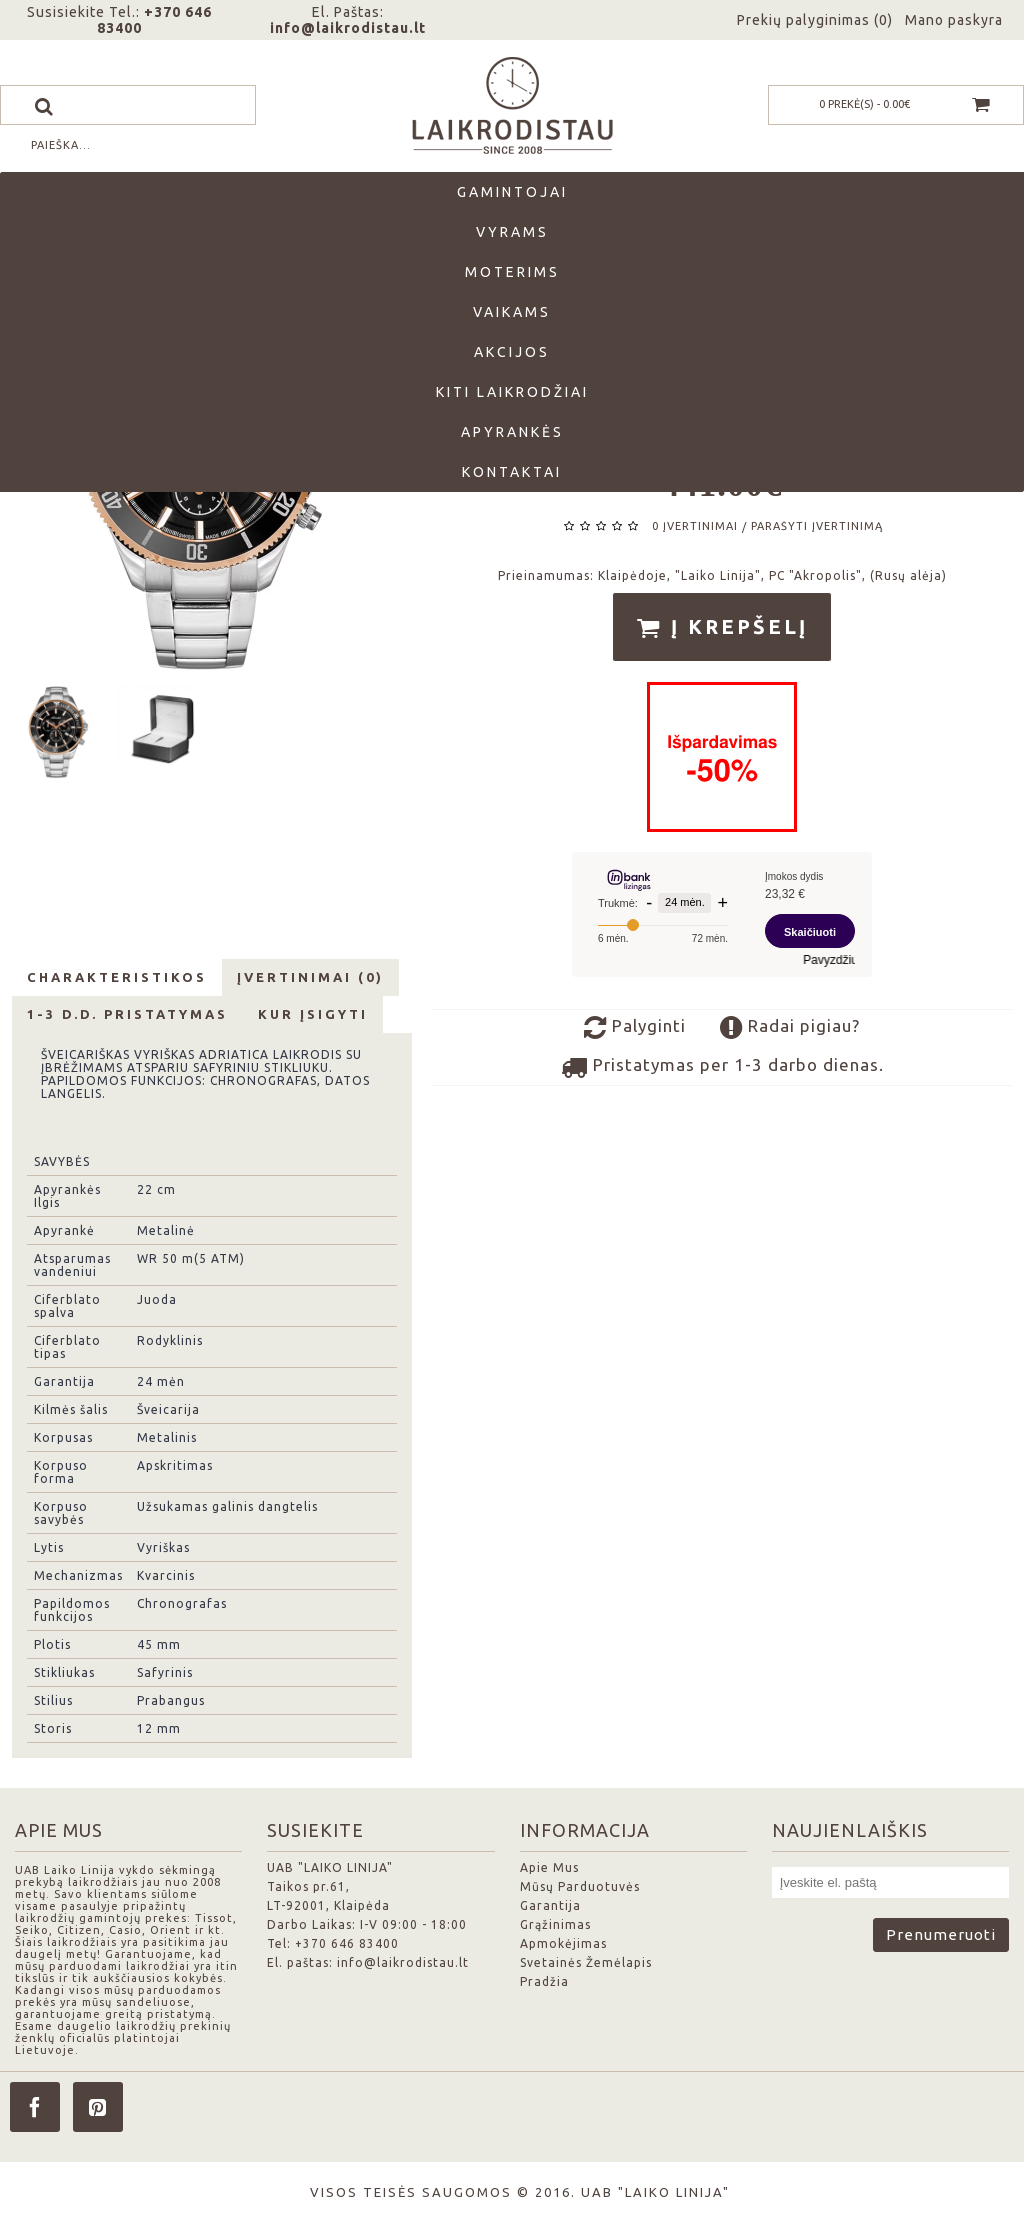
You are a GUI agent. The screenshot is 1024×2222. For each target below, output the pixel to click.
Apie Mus (549, 1867)
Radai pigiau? (790, 1028)
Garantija (550, 1905)
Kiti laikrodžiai (512, 392)
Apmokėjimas (563, 1943)
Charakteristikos (117, 977)
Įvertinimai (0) (310, 977)
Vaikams (512, 312)
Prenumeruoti (941, 1934)
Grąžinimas (555, 1924)
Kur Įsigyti (313, 1014)
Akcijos (512, 352)
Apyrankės (512, 432)
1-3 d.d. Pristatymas (127, 1014)
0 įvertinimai (695, 526)
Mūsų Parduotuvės (580, 1886)
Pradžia (544, 1981)
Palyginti (635, 1028)
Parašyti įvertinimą (817, 526)
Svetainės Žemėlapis (586, 1962)
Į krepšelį (722, 628)
